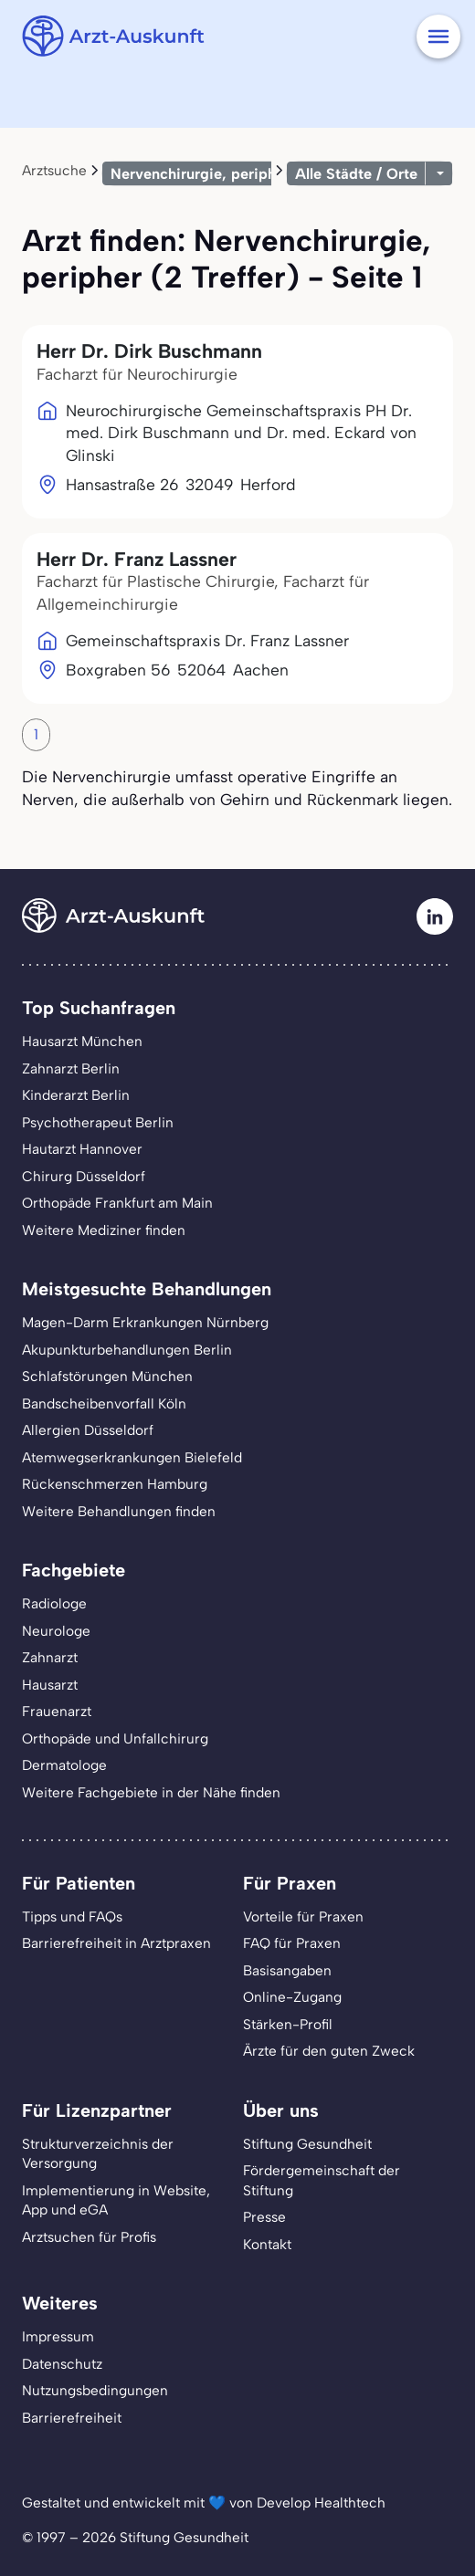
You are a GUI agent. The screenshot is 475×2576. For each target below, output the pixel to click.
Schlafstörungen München (107, 1376)
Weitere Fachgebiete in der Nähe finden (151, 1792)
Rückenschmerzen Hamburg (114, 1483)
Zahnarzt (50, 1657)
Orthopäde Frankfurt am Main (117, 1202)
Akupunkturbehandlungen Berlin (127, 1349)
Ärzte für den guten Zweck (329, 2050)
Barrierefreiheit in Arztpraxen (116, 1943)
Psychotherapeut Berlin (98, 1122)
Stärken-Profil (287, 2024)
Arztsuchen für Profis (89, 2237)
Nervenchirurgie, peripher (200, 173)
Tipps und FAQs (72, 1916)
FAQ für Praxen (292, 1943)
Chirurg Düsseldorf (83, 1176)
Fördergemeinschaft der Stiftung (321, 2180)
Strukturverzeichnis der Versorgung (98, 2154)
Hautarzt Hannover (82, 1148)
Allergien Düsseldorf (87, 1430)
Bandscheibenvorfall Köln (104, 1403)
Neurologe (56, 1630)
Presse (264, 2216)
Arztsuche (54, 170)
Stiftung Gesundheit (307, 2143)
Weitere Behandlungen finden (119, 1511)
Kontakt (267, 2244)
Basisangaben (287, 1970)
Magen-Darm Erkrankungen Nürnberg (145, 1322)
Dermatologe (64, 1765)
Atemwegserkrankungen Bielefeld (132, 1457)
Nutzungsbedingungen (95, 2390)
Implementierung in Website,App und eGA (116, 2200)
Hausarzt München (82, 1041)
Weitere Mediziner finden (103, 1230)
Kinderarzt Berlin (76, 1095)
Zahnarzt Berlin (71, 1068)
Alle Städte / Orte (356, 173)
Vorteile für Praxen (303, 1916)
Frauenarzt (56, 1711)
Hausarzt (50, 1684)
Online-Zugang (292, 1996)
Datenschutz (62, 2363)
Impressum (58, 2336)
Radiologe (54, 1603)
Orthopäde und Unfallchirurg (115, 1738)
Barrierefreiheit (71, 2417)
